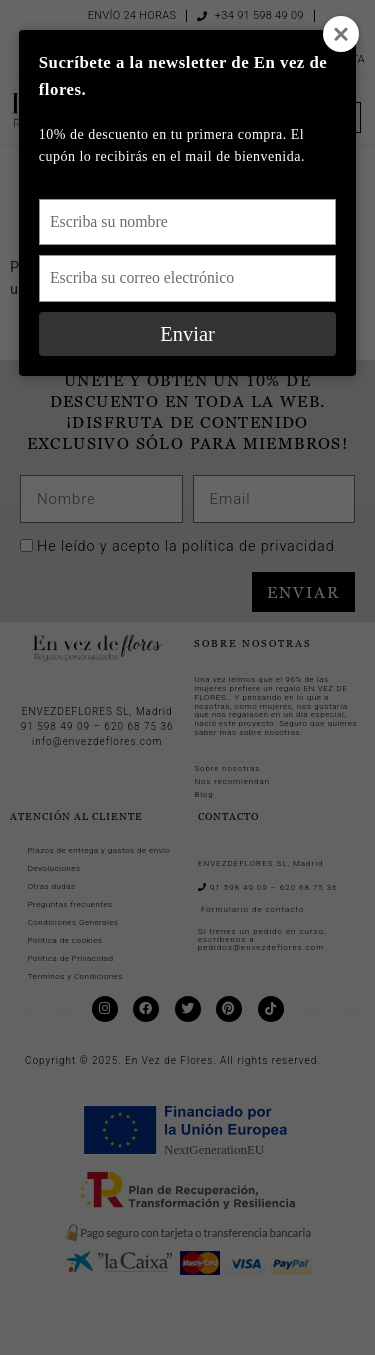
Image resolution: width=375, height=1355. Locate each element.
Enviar (188, 334)
